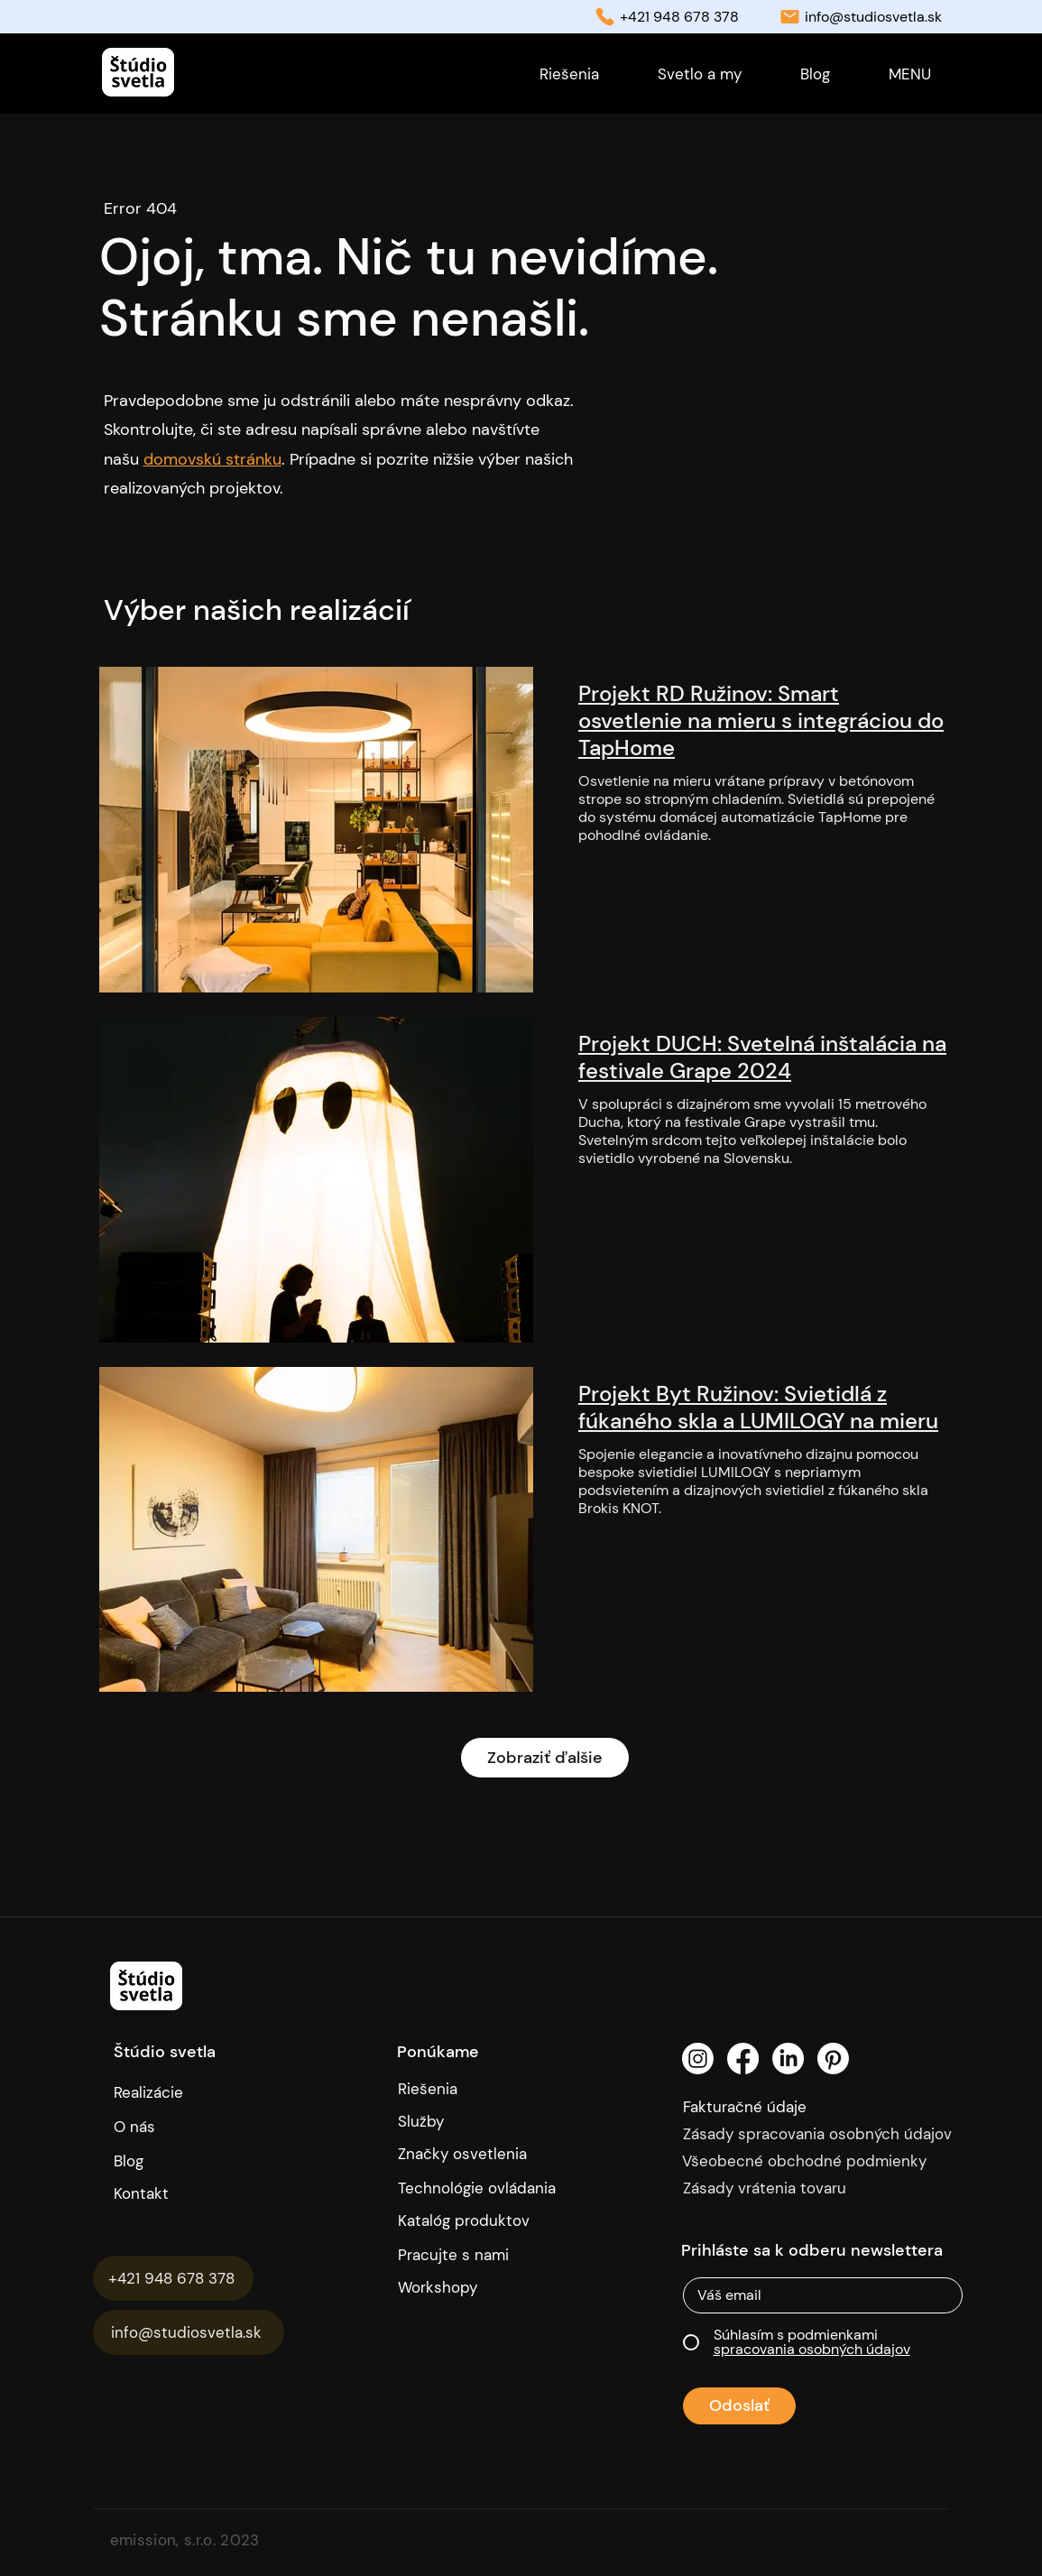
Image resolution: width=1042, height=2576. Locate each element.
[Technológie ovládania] (483, 2188)
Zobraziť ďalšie (545, 1757)
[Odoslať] (739, 2405)
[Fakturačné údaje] (783, 2106)
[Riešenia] (483, 2088)
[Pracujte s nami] (467, 2254)
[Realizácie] (164, 2092)
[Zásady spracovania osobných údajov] (826, 2133)
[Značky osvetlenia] (483, 2153)
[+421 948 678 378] (173, 2278)
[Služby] (483, 2121)
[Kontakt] (199, 2193)
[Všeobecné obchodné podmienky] (825, 2160)
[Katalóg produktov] (467, 2220)
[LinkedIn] (788, 2058)
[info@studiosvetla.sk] (188, 2332)
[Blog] (147, 2160)
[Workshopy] (467, 2287)
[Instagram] (698, 2058)
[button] (910, 74)
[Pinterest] (833, 2058)
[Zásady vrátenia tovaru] (826, 2188)
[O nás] (193, 2126)
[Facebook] (743, 2058)
